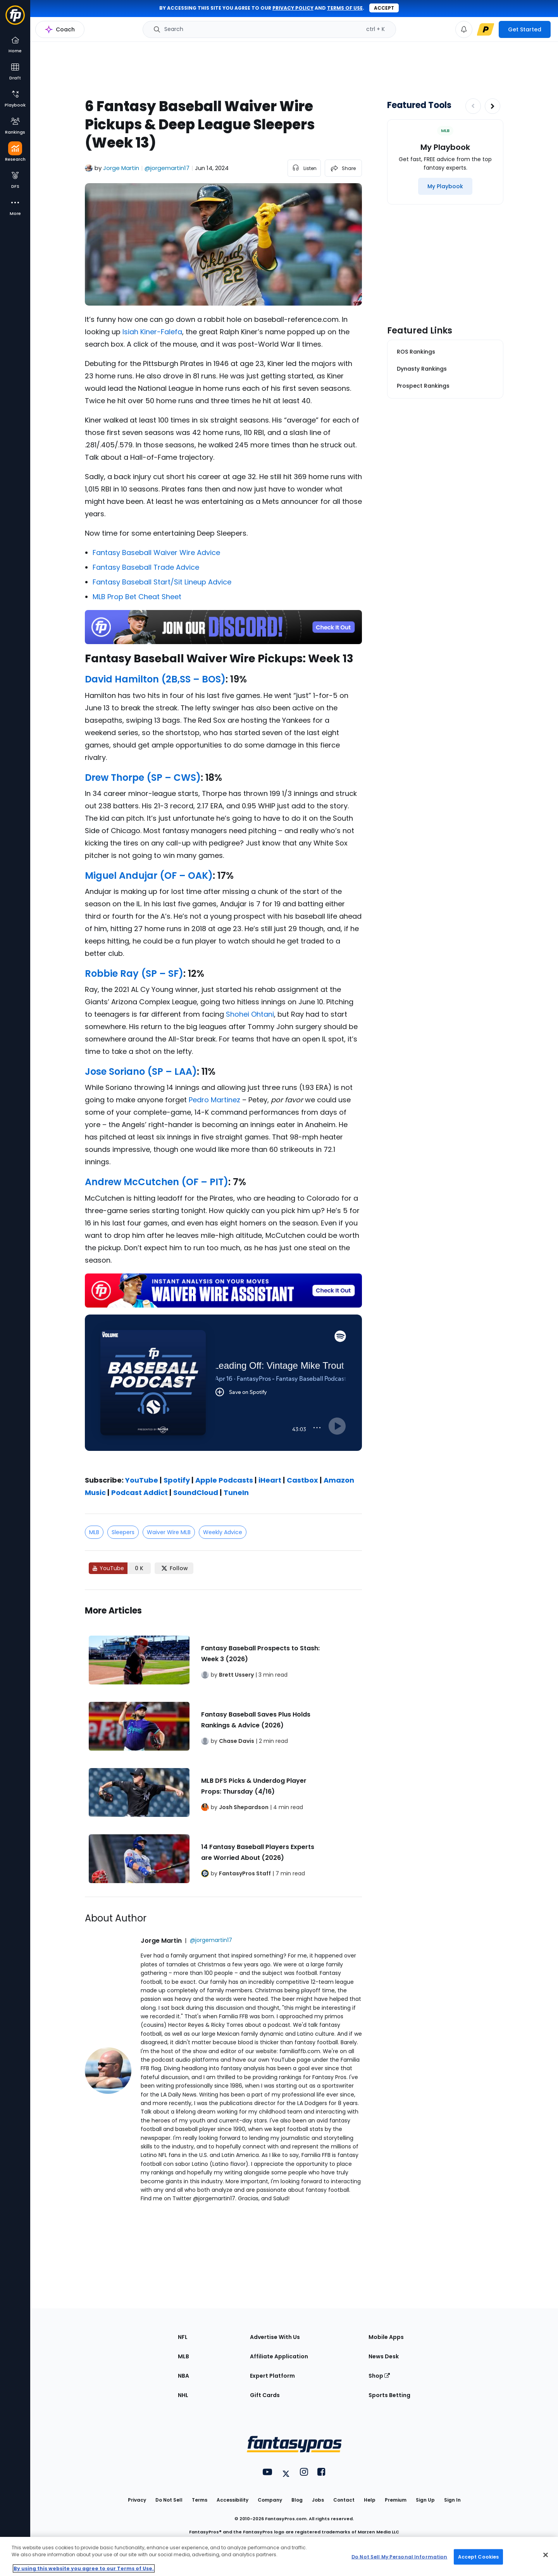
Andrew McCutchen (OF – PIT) (156, 1181)
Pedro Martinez (214, 1100)
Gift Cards (265, 2395)
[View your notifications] (463, 29)
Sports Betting (389, 2395)
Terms (199, 2500)
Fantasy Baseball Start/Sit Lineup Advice (162, 582)
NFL (183, 2337)
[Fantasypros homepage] (15, 18)
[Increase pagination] (492, 106)
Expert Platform (272, 2376)
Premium (395, 2500)
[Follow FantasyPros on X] (174, 1568)
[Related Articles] (223, 1743)
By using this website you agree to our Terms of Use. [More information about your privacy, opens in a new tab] (84, 2568)
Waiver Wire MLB (169, 1532)
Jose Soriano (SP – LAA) (141, 1071)
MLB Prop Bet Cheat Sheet (137, 596)
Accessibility (232, 2500)
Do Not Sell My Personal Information (399, 2556)
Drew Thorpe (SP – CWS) (143, 777)
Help (369, 2500)
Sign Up (425, 2500)
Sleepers (123, 1532)
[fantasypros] (223, 1392)
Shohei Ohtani (250, 1014)
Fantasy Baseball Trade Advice (146, 567)
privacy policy (292, 8)
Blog (297, 2500)
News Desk (384, 2356)
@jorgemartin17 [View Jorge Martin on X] (167, 168)
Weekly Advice (222, 1532)
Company (270, 2500)
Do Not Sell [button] (169, 2500)
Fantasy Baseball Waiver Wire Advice (156, 552)
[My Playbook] (445, 186)
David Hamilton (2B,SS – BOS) (155, 679)
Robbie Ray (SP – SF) (134, 973)
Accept (384, 8)
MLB (94, 1532)
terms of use (345, 8)
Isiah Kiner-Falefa (152, 332)
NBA (183, 2376)
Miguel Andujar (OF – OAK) (149, 875)
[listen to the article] (304, 168)
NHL (183, 2395)
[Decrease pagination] (473, 106)
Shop (379, 2376)
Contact (344, 2500)
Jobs (318, 2500)
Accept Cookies (478, 2556)
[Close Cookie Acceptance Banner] (545, 2555)
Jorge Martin (121, 168)
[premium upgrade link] (485, 29)
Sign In (452, 2500)
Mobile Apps (386, 2337)
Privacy (137, 2500)
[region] (279, 2556)
